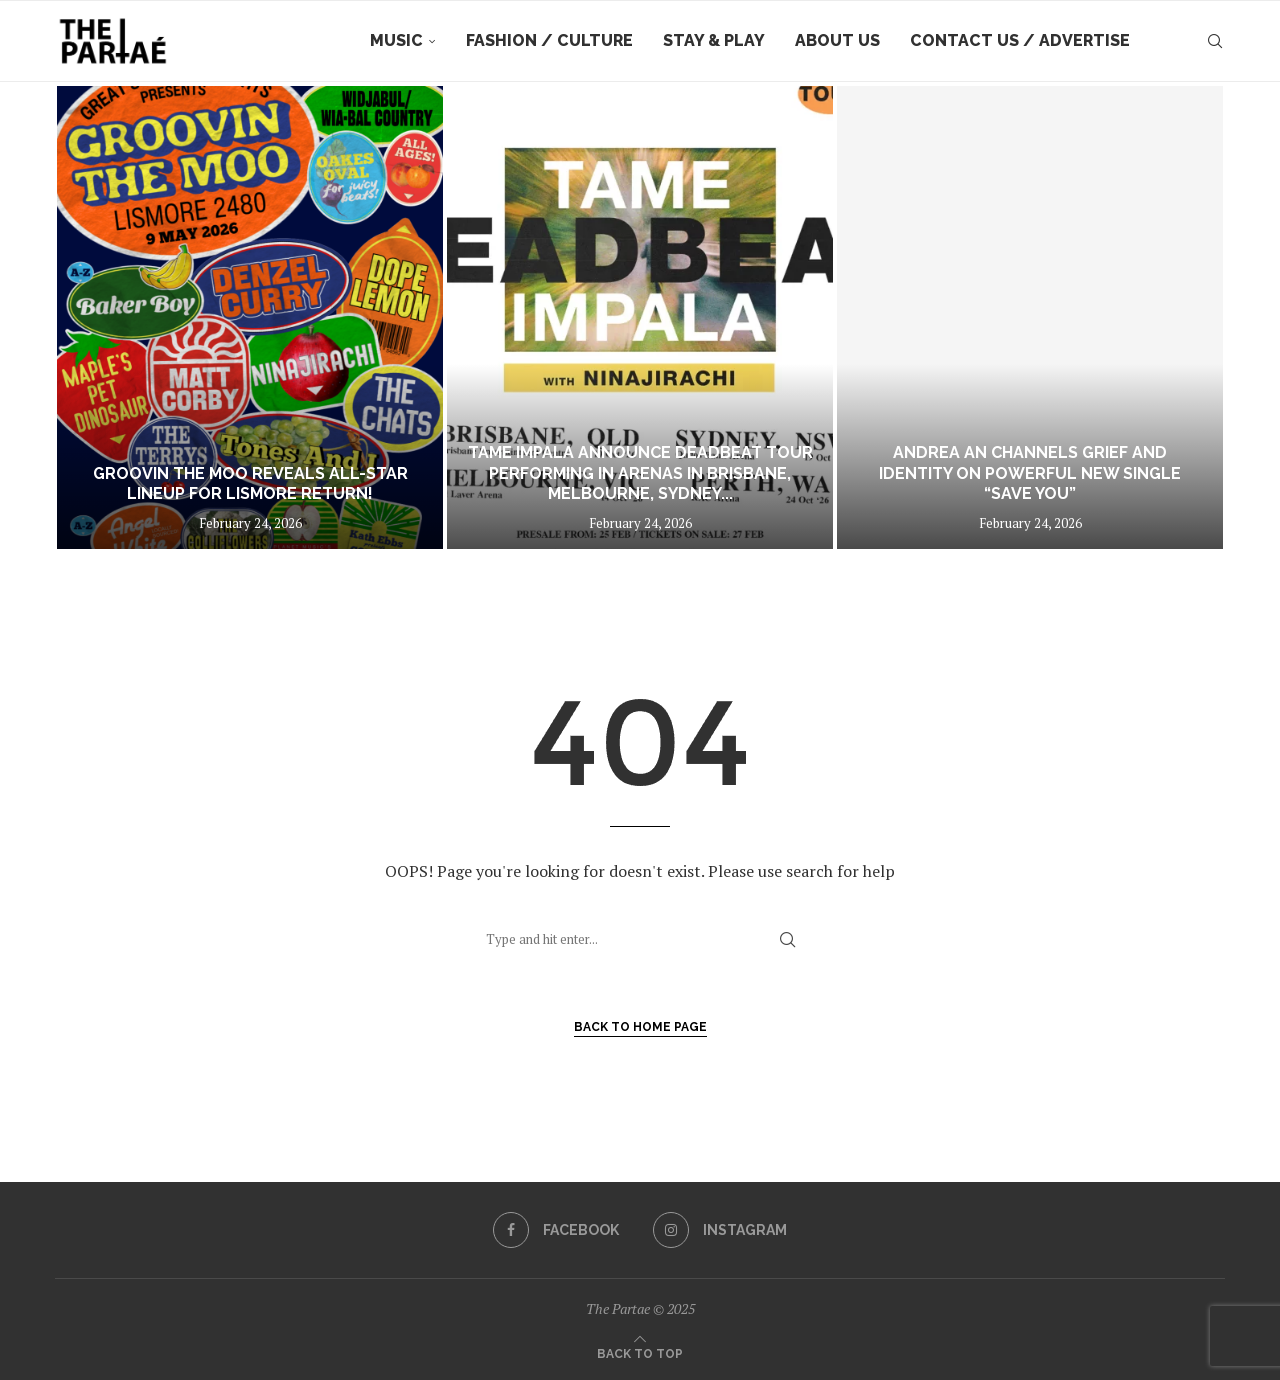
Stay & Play (714, 40)
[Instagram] (720, 1230)
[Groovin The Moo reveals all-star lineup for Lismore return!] (250, 317)
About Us (837, 40)
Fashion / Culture (549, 40)
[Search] (1215, 41)
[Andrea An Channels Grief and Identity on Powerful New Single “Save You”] (1030, 317)
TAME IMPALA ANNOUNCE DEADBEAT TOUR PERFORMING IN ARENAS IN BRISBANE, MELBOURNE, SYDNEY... (640, 473)
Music (396, 40)
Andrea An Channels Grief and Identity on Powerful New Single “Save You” (1030, 473)
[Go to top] (640, 1352)
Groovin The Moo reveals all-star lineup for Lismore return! (250, 484)
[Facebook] (556, 1230)
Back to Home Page (640, 1027)
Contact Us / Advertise (1020, 40)
